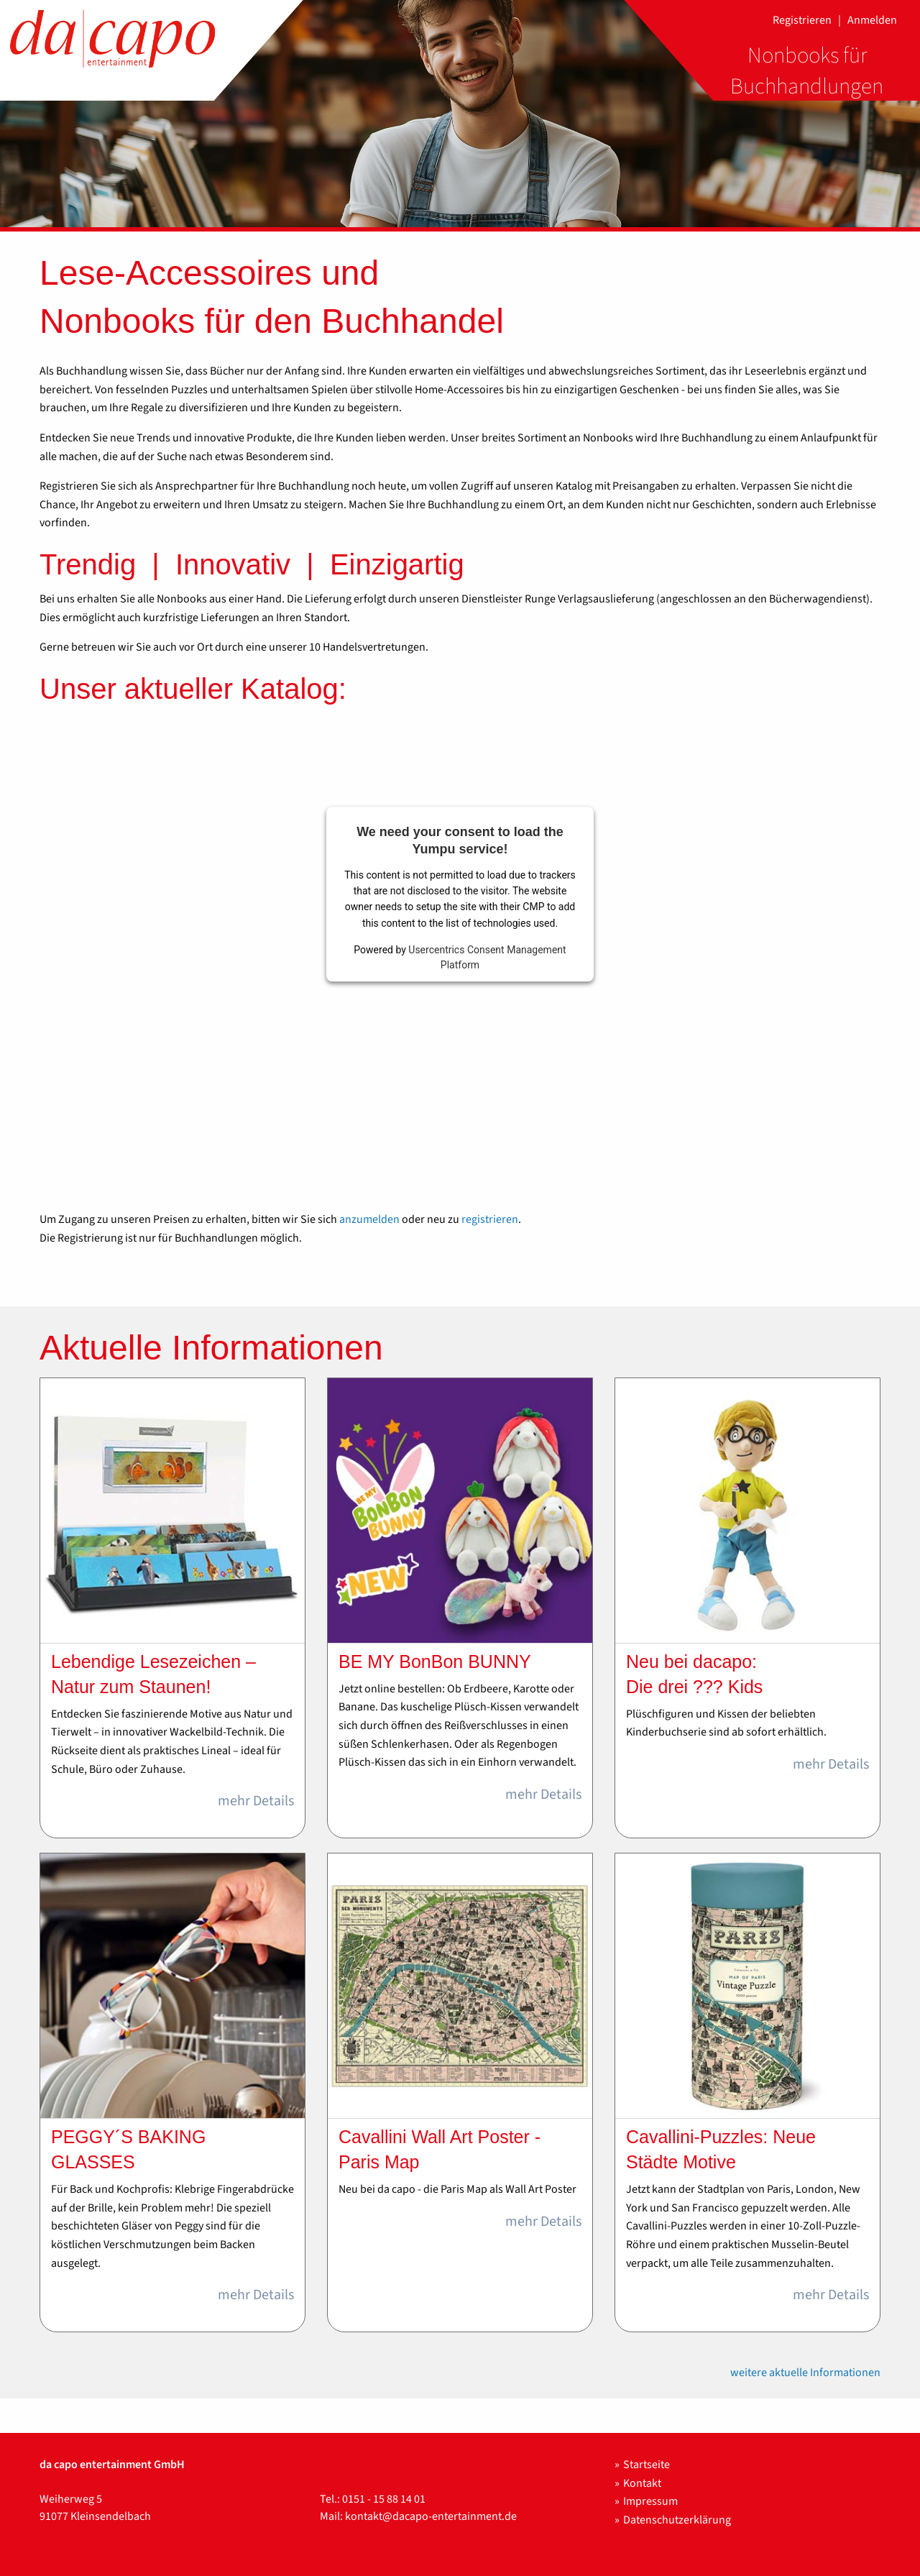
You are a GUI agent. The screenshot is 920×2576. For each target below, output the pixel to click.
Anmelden (872, 20)
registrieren (489, 1219)
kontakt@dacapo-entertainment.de (431, 2516)
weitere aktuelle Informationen (805, 2372)
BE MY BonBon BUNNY (435, 1661)
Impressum (650, 2501)
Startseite (646, 2464)
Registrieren (802, 20)
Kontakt (642, 2483)
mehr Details (256, 1801)
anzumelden (369, 1219)
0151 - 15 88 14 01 (384, 2499)
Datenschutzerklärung (677, 2520)
